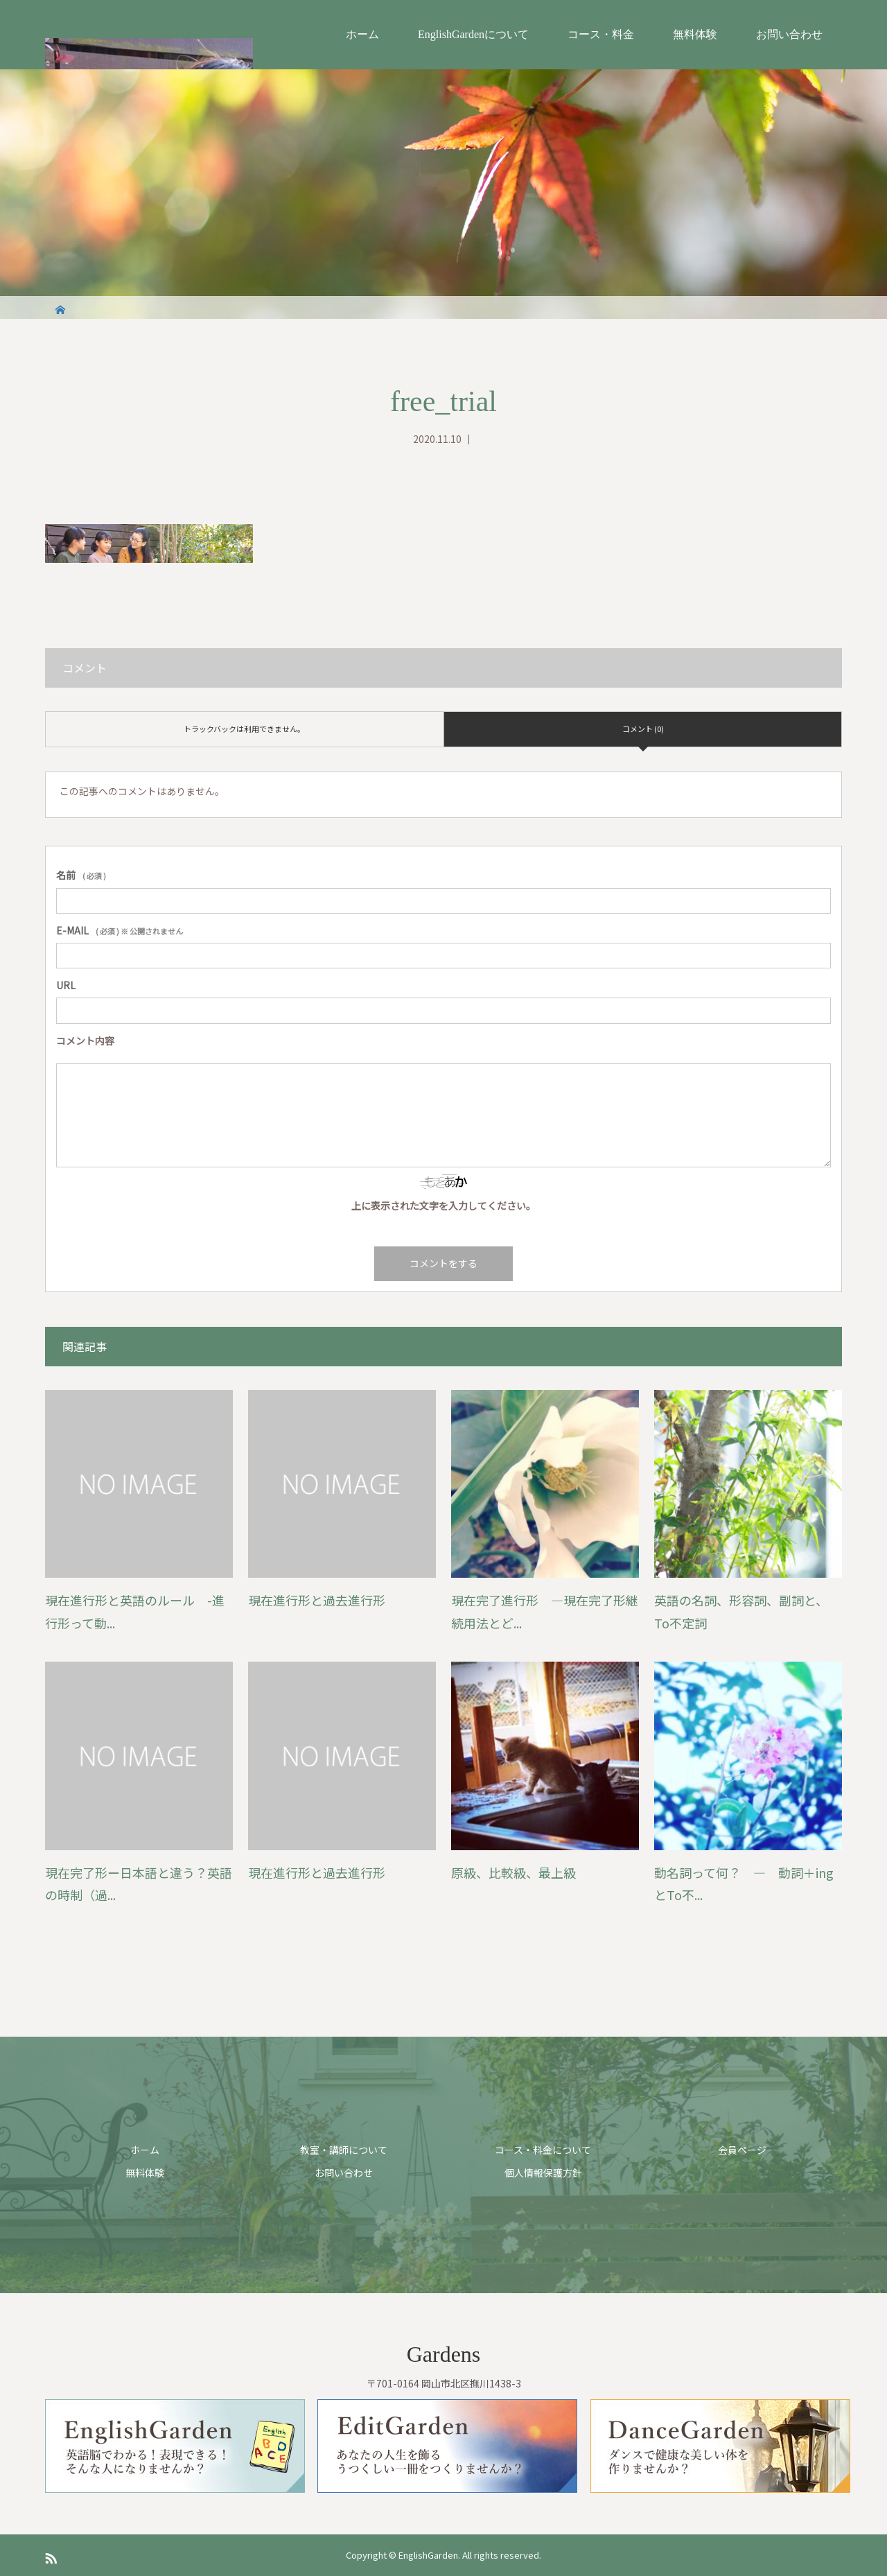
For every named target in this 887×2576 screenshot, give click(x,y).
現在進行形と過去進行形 (316, 1600)
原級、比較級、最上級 (513, 1872)
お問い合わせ (789, 34)
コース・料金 (601, 34)
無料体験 (695, 34)
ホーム (362, 34)
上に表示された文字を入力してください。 (443, 1205)
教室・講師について (343, 2150)
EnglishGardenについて (473, 34)
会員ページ (742, 2150)
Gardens (444, 2354)
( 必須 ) (81, 875)
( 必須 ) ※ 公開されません (119, 930)
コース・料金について (543, 2150)
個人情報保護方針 (543, 2172)
